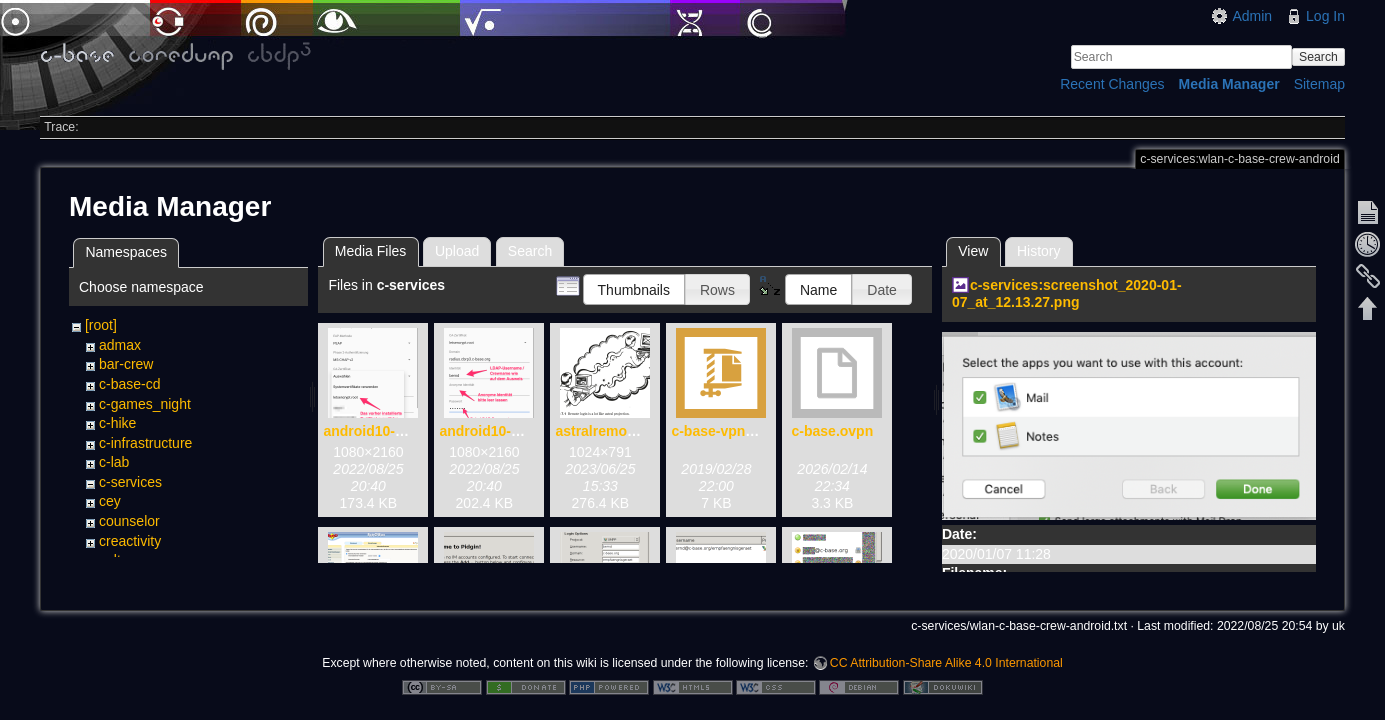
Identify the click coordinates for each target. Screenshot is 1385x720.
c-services (130, 482)
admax (120, 345)
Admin (1252, 16)
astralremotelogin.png (628, 431)
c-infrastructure (145, 443)
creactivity (130, 541)
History (1039, 251)
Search (1318, 57)
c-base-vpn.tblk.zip (734, 431)
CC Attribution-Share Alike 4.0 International (946, 654)
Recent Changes (1112, 84)
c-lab (114, 462)
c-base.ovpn (833, 431)
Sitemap (1319, 84)
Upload (457, 251)
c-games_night (145, 404)
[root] (101, 325)
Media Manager (1229, 84)
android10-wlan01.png (397, 431)
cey (110, 501)
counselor (129, 521)
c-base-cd (129, 384)
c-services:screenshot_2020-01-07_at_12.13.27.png (1067, 293)
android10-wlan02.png (513, 431)
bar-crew (126, 364)
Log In (1325, 16)
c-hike (117, 423)
